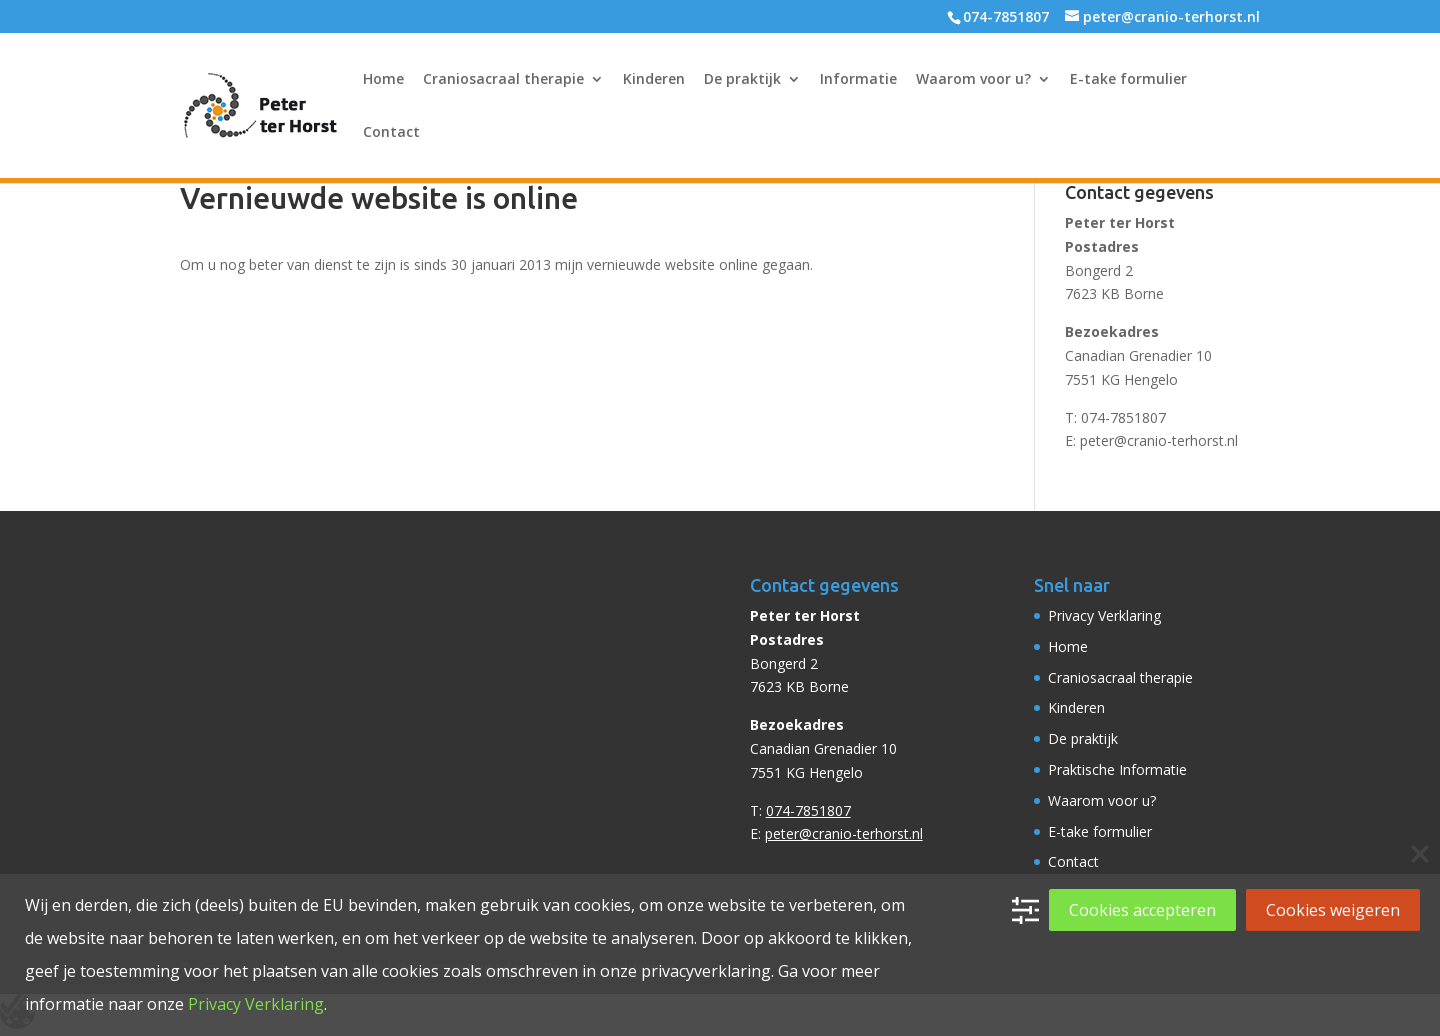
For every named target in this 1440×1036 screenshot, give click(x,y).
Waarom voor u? (973, 80)
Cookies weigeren (1333, 910)
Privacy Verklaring (1104, 615)
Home (383, 80)
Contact (391, 133)
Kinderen (654, 80)
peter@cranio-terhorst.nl (1159, 440)
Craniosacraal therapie (503, 80)
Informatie (858, 80)
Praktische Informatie (1117, 769)
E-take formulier (1128, 80)
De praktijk (742, 80)
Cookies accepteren (1142, 910)
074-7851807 (1123, 417)
